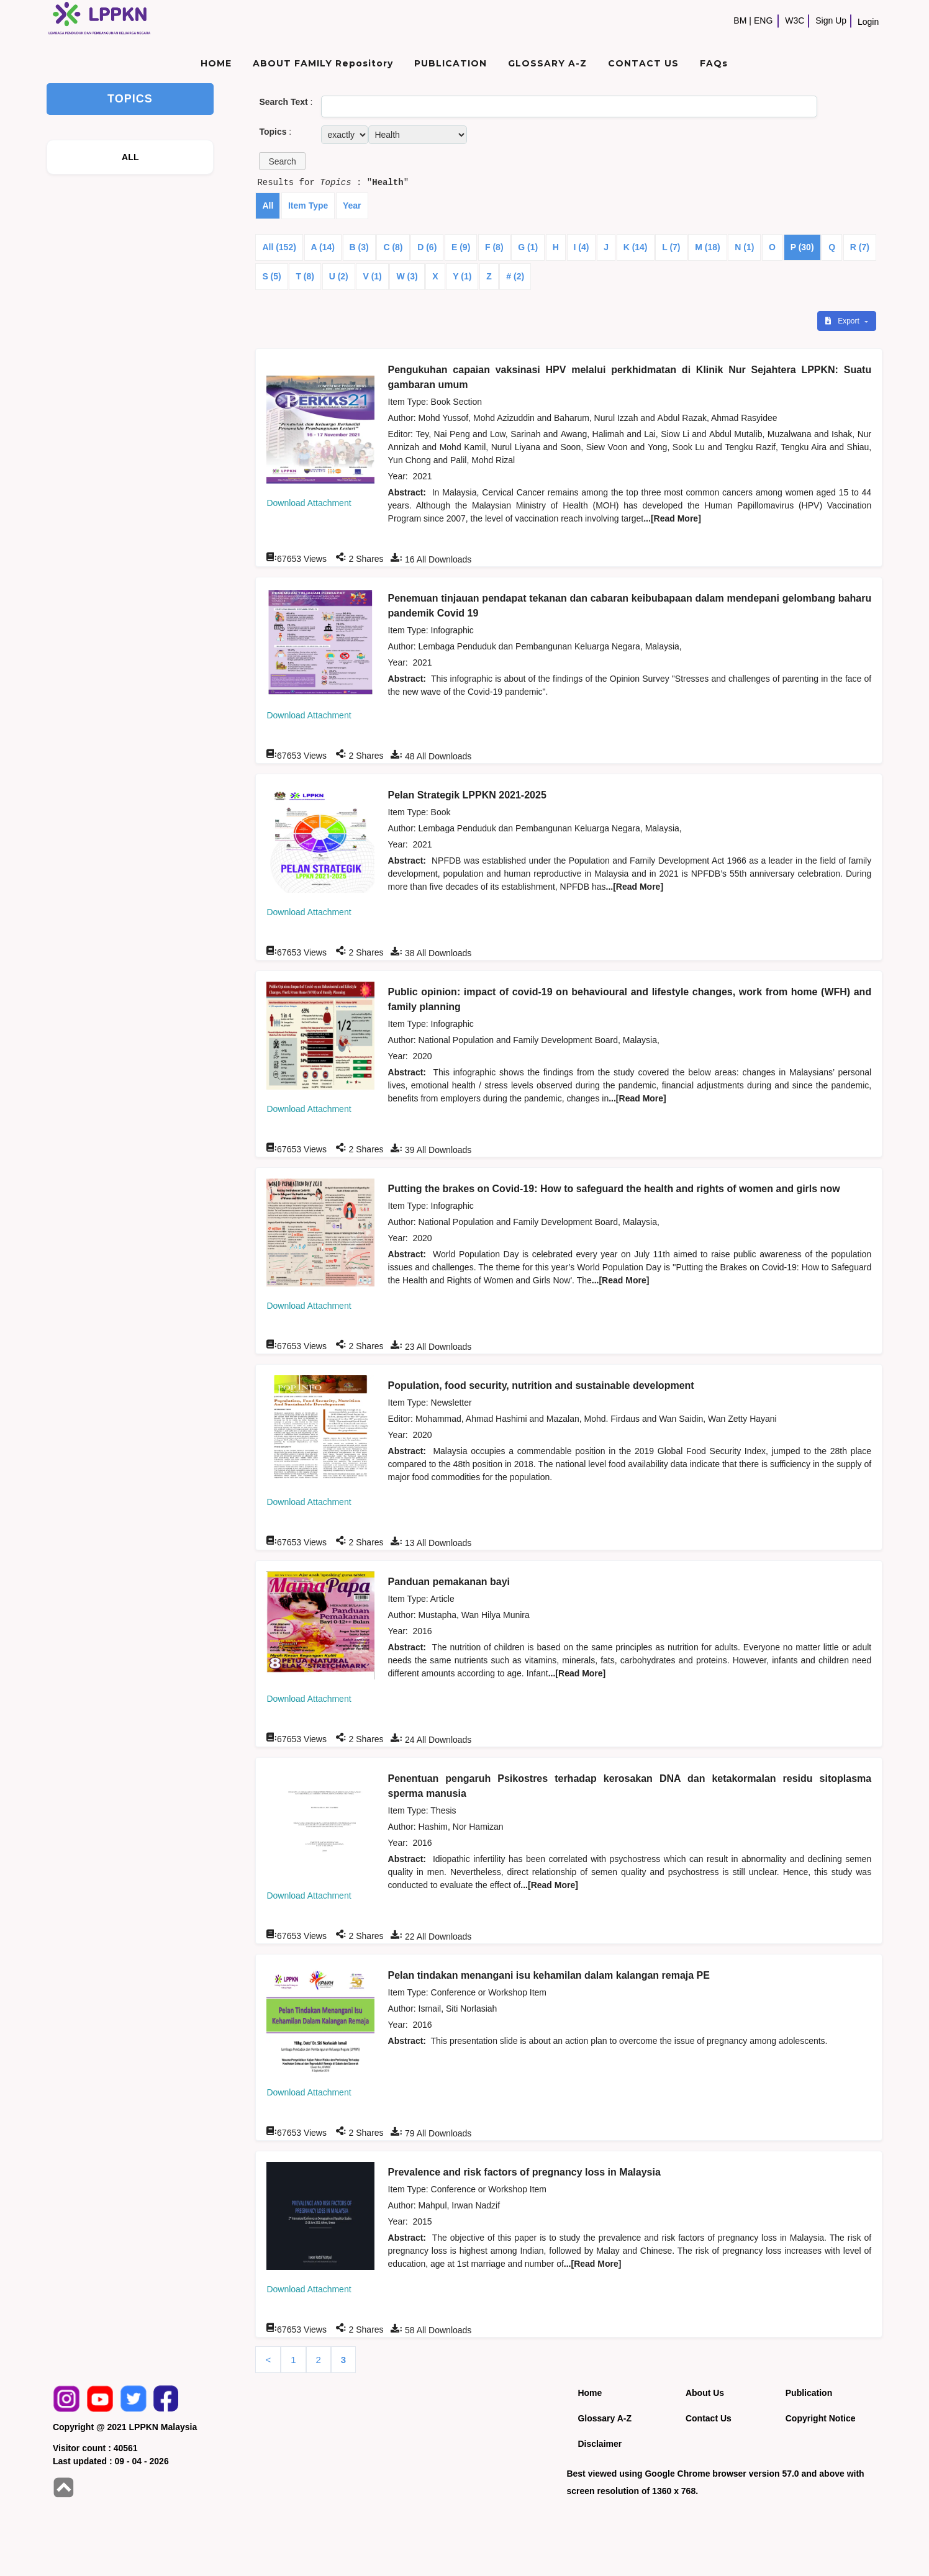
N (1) (744, 247)
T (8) (305, 276)
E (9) (460, 247)
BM (739, 20)
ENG (763, 20)
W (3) (406, 276)
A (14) (323, 247)
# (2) (515, 276)
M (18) (707, 247)
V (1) (372, 276)
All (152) (279, 247)
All (267, 205)
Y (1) (462, 276)
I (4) (581, 247)
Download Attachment (308, 503)
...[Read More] (672, 518)
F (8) (494, 247)
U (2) (338, 276)
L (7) (671, 247)
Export (843, 321)
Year (352, 205)
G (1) (528, 247)
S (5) (271, 276)
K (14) (635, 247)
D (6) (427, 247)
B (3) (359, 247)
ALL (130, 157)
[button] (282, 161)
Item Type (308, 205)
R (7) (859, 247)
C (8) (392, 247)
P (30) (802, 247)
